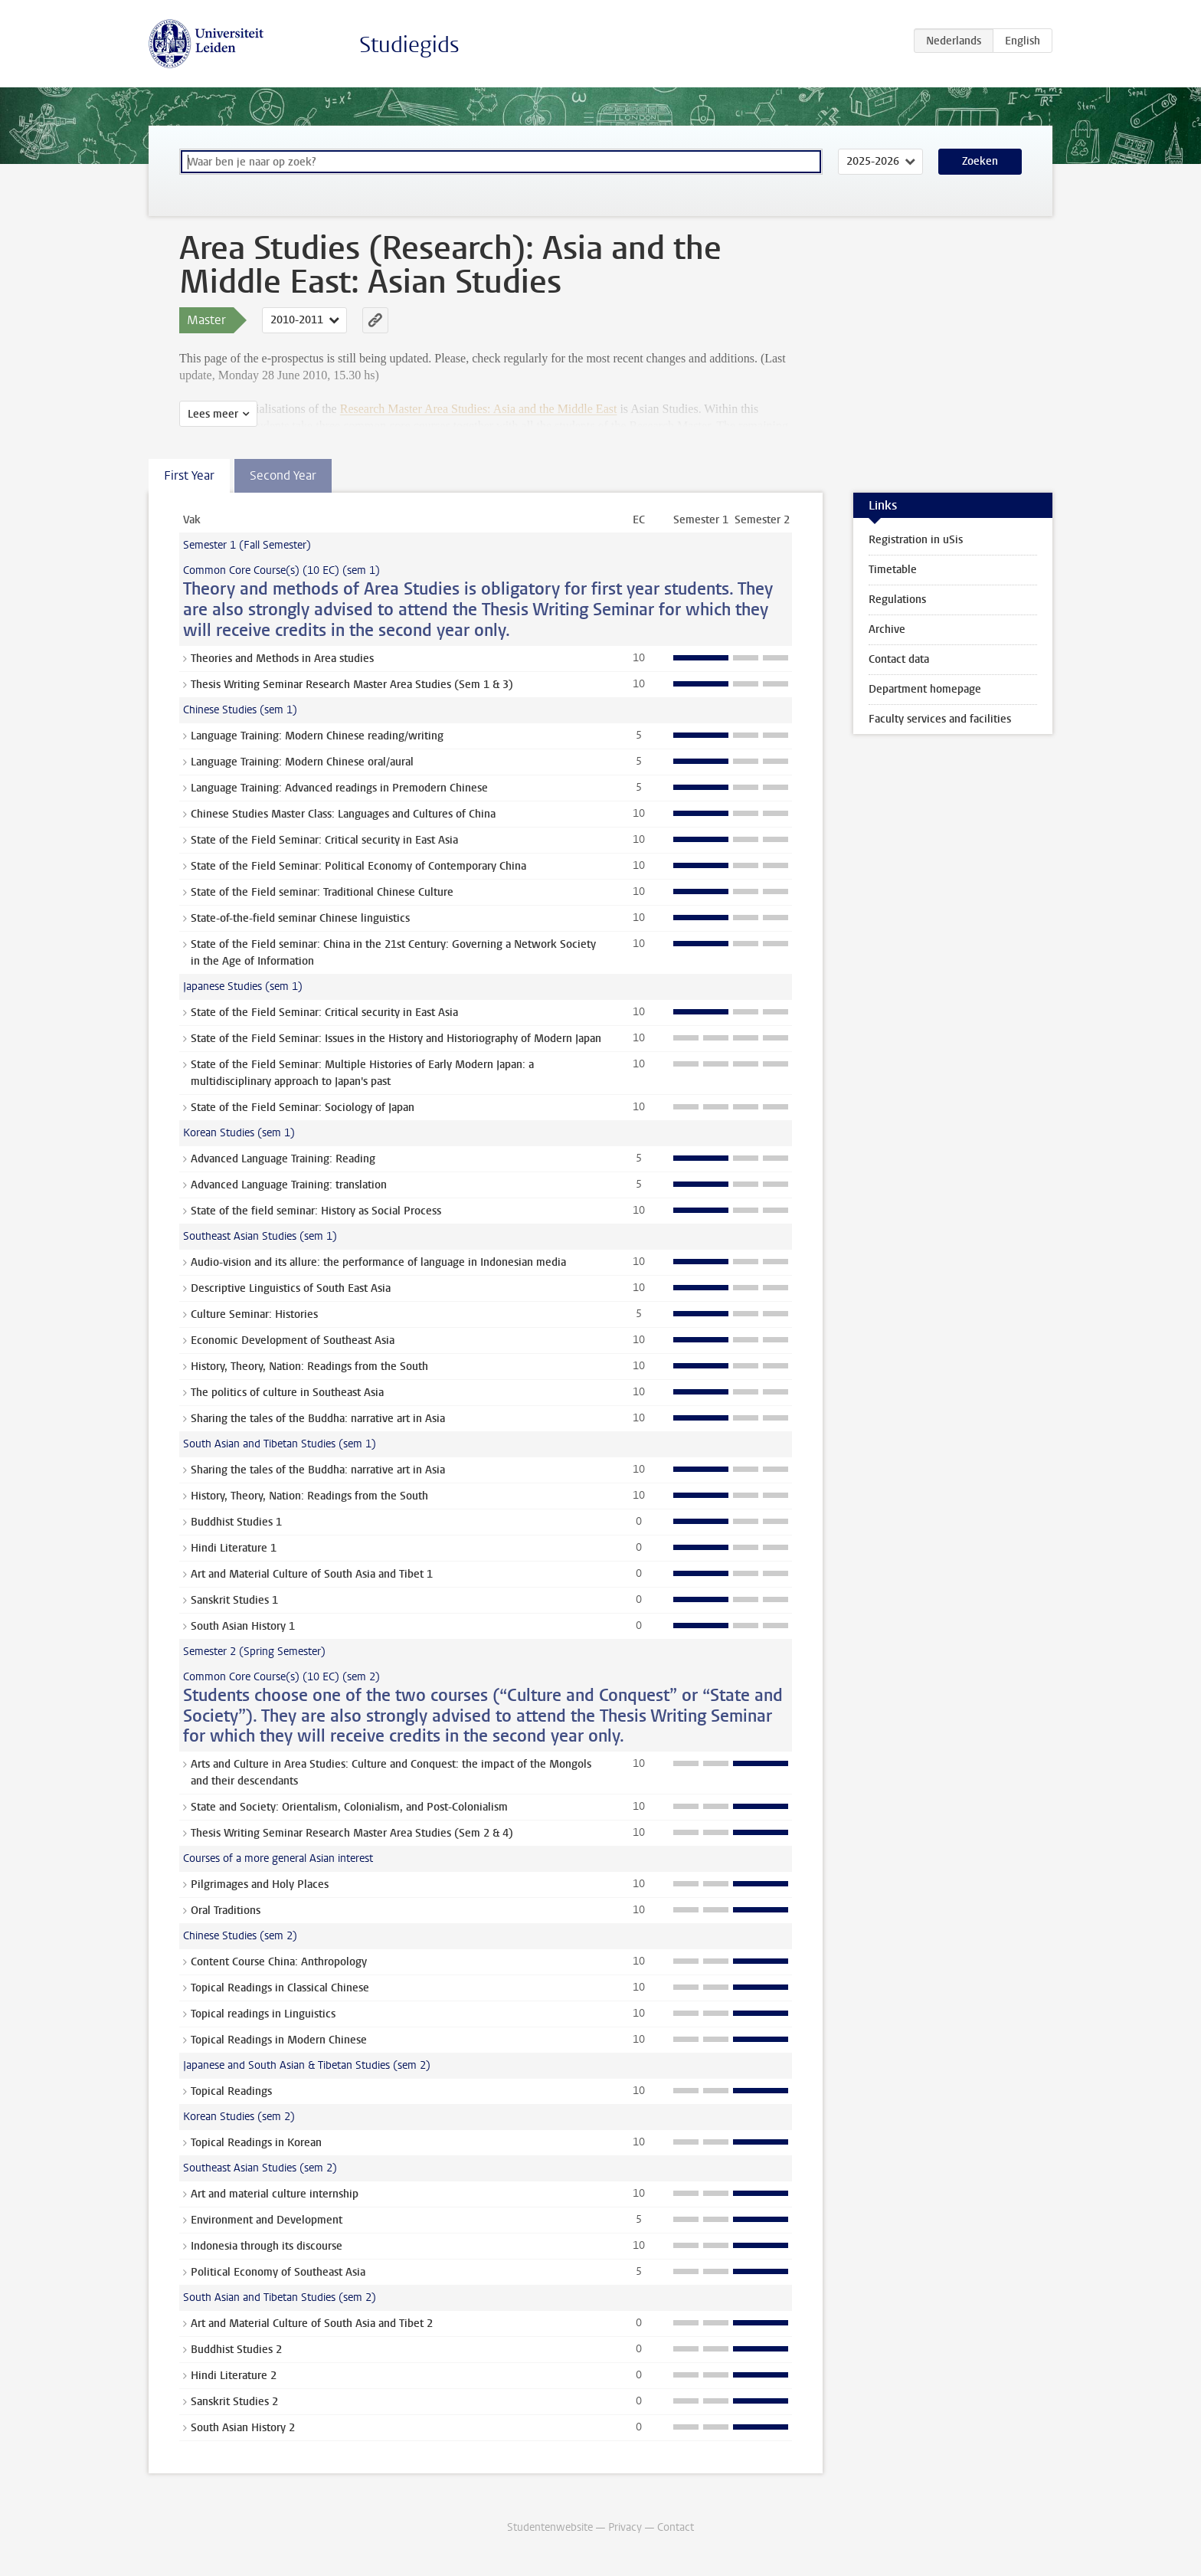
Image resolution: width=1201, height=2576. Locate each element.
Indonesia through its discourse (266, 2246)
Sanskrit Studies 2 (234, 2401)
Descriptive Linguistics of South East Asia (291, 1288)
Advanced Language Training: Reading (283, 1159)
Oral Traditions (225, 1910)
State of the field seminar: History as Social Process (316, 1211)
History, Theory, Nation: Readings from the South (309, 1366)
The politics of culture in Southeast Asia (287, 1392)
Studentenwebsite (550, 2527)
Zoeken (980, 161)
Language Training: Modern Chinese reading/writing (317, 736)
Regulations (897, 599)
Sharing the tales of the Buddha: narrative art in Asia (318, 1418)
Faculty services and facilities (940, 719)
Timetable (893, 569)
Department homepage (925, 689)
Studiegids (409, 45)
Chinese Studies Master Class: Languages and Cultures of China (343, 814)
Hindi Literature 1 (234, 1548)
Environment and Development (266, 2220)
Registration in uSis (916, 540)
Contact (675, 2527)
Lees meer (213, 414)
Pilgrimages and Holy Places (260, 1884)
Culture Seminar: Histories (254, 1314)
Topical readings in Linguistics (263, 2014)
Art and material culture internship (274, 2194)
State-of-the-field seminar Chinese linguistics (300, 918)
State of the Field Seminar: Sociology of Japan (302, 1107)
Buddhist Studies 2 (236, 2349)
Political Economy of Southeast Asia (278, 2272)
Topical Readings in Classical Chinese (280, 1988)
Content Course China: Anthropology (279, 1962)
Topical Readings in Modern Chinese (279, 2040)
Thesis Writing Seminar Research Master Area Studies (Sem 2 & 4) (352, 1833)
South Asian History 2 (243, 2427)
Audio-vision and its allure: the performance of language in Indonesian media (378, 1262)
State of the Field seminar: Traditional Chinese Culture (322, 892)
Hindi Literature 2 (234, 2375)
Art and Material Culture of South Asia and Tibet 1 (312, 1574)
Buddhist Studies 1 (236, 1522)
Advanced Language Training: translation (289, 1185)
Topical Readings (231, 2091)
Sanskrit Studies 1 (234, 1600)
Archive (887, 629)
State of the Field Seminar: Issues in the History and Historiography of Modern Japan (396, 1038)
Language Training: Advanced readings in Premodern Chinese (339, 788)
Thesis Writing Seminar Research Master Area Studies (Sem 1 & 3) (352, 684)
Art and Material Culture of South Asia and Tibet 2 (312, 2323)
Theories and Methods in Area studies (282, 658)
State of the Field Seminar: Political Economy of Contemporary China (358, 866)
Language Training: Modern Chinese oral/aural (302, 762)
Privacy (625, 2527)
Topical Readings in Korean (256, 2142)
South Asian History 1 (243, 1626)
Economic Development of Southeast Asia (292, 1340)
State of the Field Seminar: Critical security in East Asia (324, 840)
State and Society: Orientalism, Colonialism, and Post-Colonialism (349, 1807)
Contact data (899, 659)
